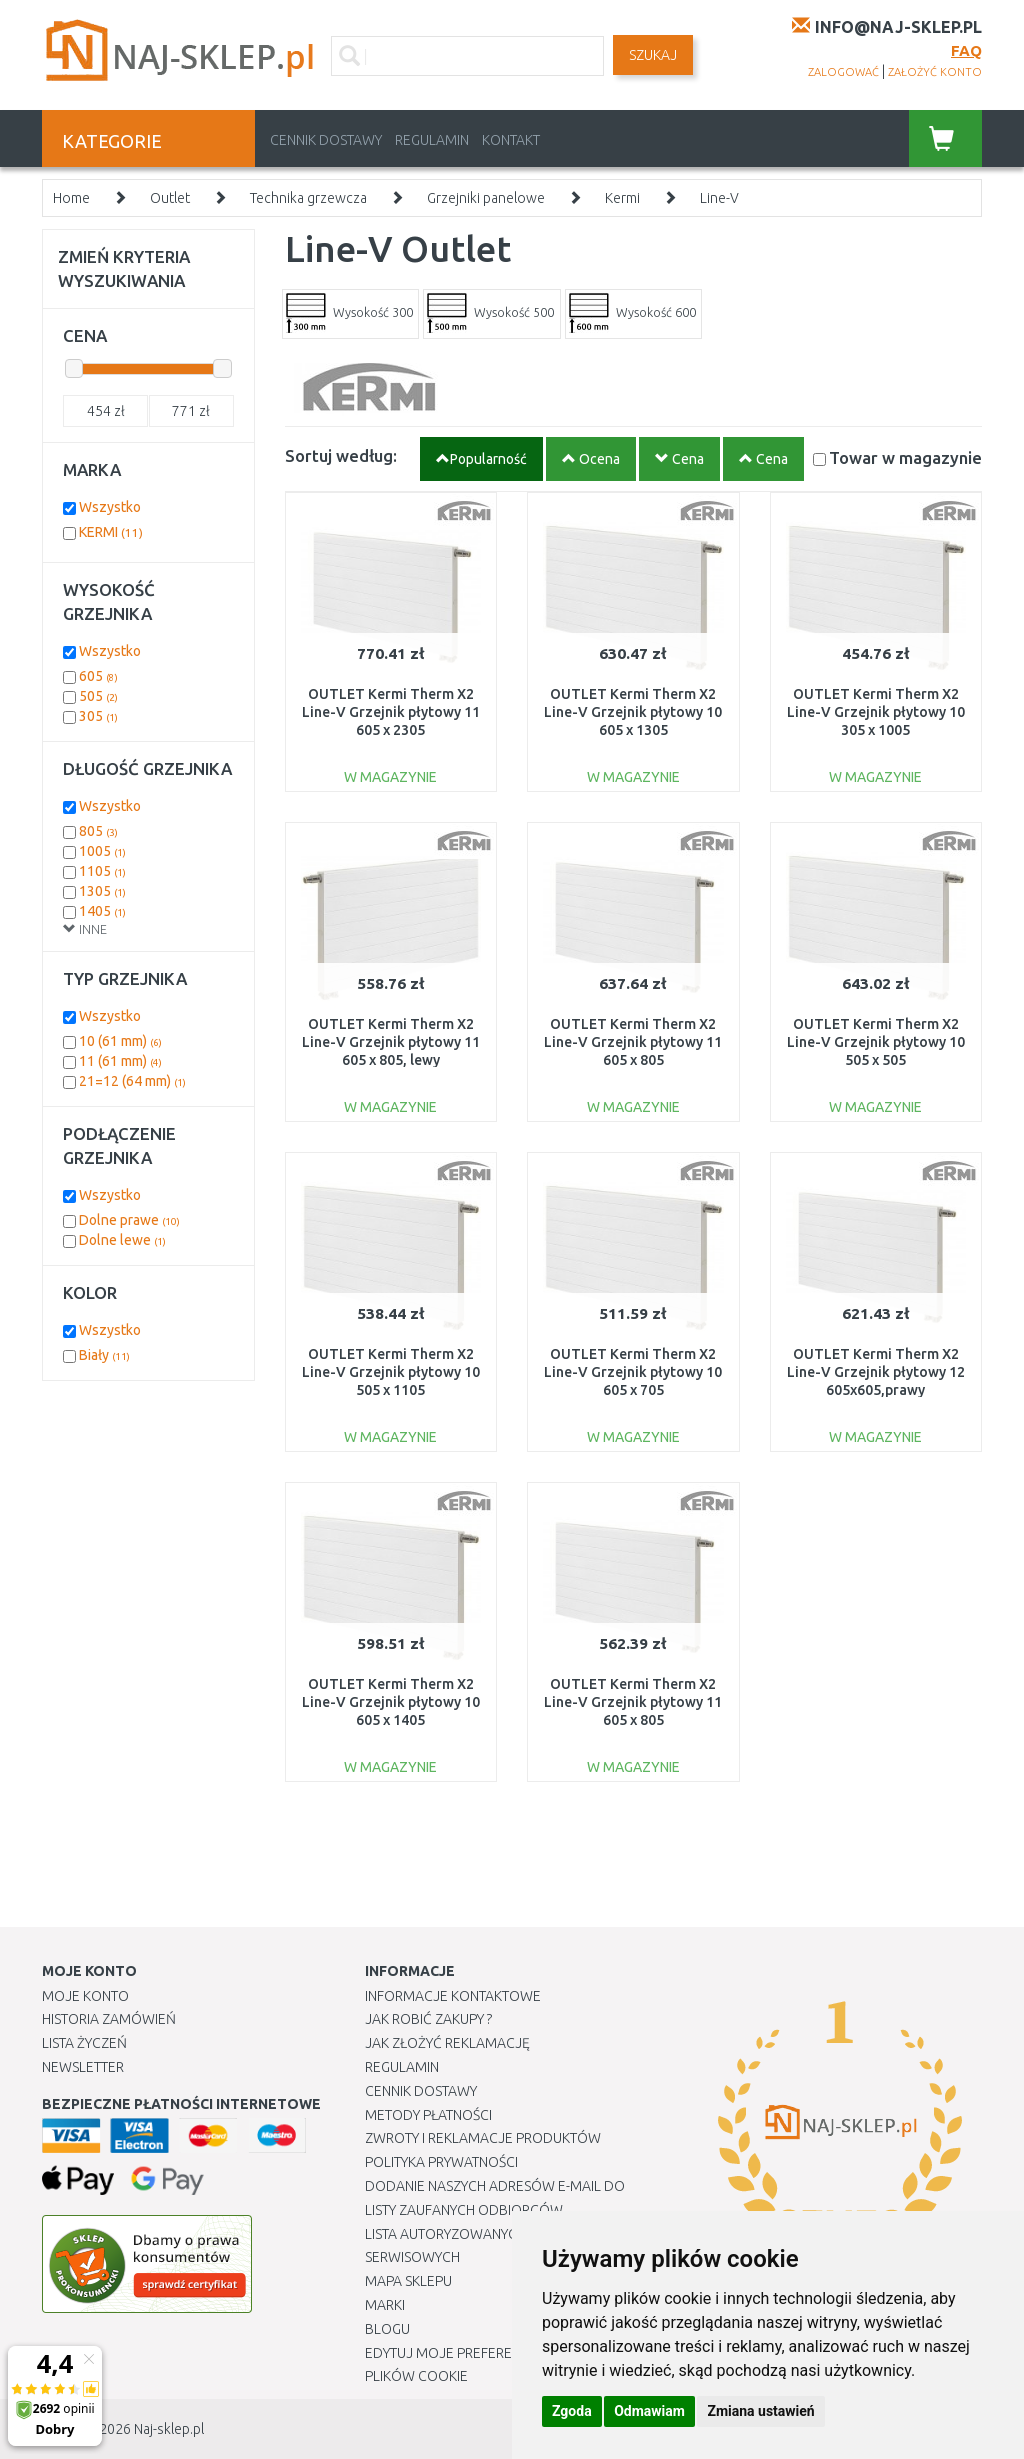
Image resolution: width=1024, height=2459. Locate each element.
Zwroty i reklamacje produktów (483, 2138)
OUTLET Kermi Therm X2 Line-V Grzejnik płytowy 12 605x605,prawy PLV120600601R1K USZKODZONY (876, 1390)
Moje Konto (85, 1996)
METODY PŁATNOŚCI (428, 2115)
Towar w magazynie (905, 457)
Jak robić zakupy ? (428, 2019)
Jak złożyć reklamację (447, 2043)
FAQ (966, 50)
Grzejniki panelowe (486, 198)
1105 (102, 871)
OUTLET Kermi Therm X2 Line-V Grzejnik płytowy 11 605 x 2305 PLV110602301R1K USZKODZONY (391, 730)
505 (98, 696)
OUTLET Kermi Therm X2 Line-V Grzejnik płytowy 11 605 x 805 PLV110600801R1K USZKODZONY (633, 1060)
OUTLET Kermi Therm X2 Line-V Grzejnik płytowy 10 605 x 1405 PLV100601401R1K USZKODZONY (391, 1720)
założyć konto (935, 72)
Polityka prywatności (441, 2162)
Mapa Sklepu (408, 2281)
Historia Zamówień (109, 2019)
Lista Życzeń (84, 2043)
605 (98, 676)
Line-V (719, 198)
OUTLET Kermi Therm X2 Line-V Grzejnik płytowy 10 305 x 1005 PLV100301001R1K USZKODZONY (876, 730)
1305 (102, 891)
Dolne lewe (122, 1240)
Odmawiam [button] (649, 2411)
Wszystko (110, 507)
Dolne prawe (129, 1220)
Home (71, 198)
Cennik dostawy (326, 140)
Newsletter (83, 2067)
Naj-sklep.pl (169, 2429)
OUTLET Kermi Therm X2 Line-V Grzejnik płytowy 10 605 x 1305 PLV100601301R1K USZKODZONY (633, 730)
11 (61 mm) (120, 1061)
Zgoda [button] (572, 2411)
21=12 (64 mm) (132, 1081)
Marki (385, 2305)
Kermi (622, 198)
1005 (102, 851)
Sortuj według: (341, 455)
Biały (104, 1355)
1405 (102, 911)
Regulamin (432, 140)
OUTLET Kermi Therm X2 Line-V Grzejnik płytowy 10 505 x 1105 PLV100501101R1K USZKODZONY (391, 1390)
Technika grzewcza (308, 198)
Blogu (387, 2329)
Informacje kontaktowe (453, 1996)
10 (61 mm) (120, 1041)
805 (98, 831)
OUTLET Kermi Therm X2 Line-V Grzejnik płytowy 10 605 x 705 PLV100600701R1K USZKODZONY (633, 1390)
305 (98, 716)
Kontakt (511, 140)
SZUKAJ (653, 55)
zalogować (843, 72)
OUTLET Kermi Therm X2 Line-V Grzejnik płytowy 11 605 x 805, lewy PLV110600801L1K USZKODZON (391, 1060)
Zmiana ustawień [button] (760, 2411)
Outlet (170, 198)
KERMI (111, 532)
